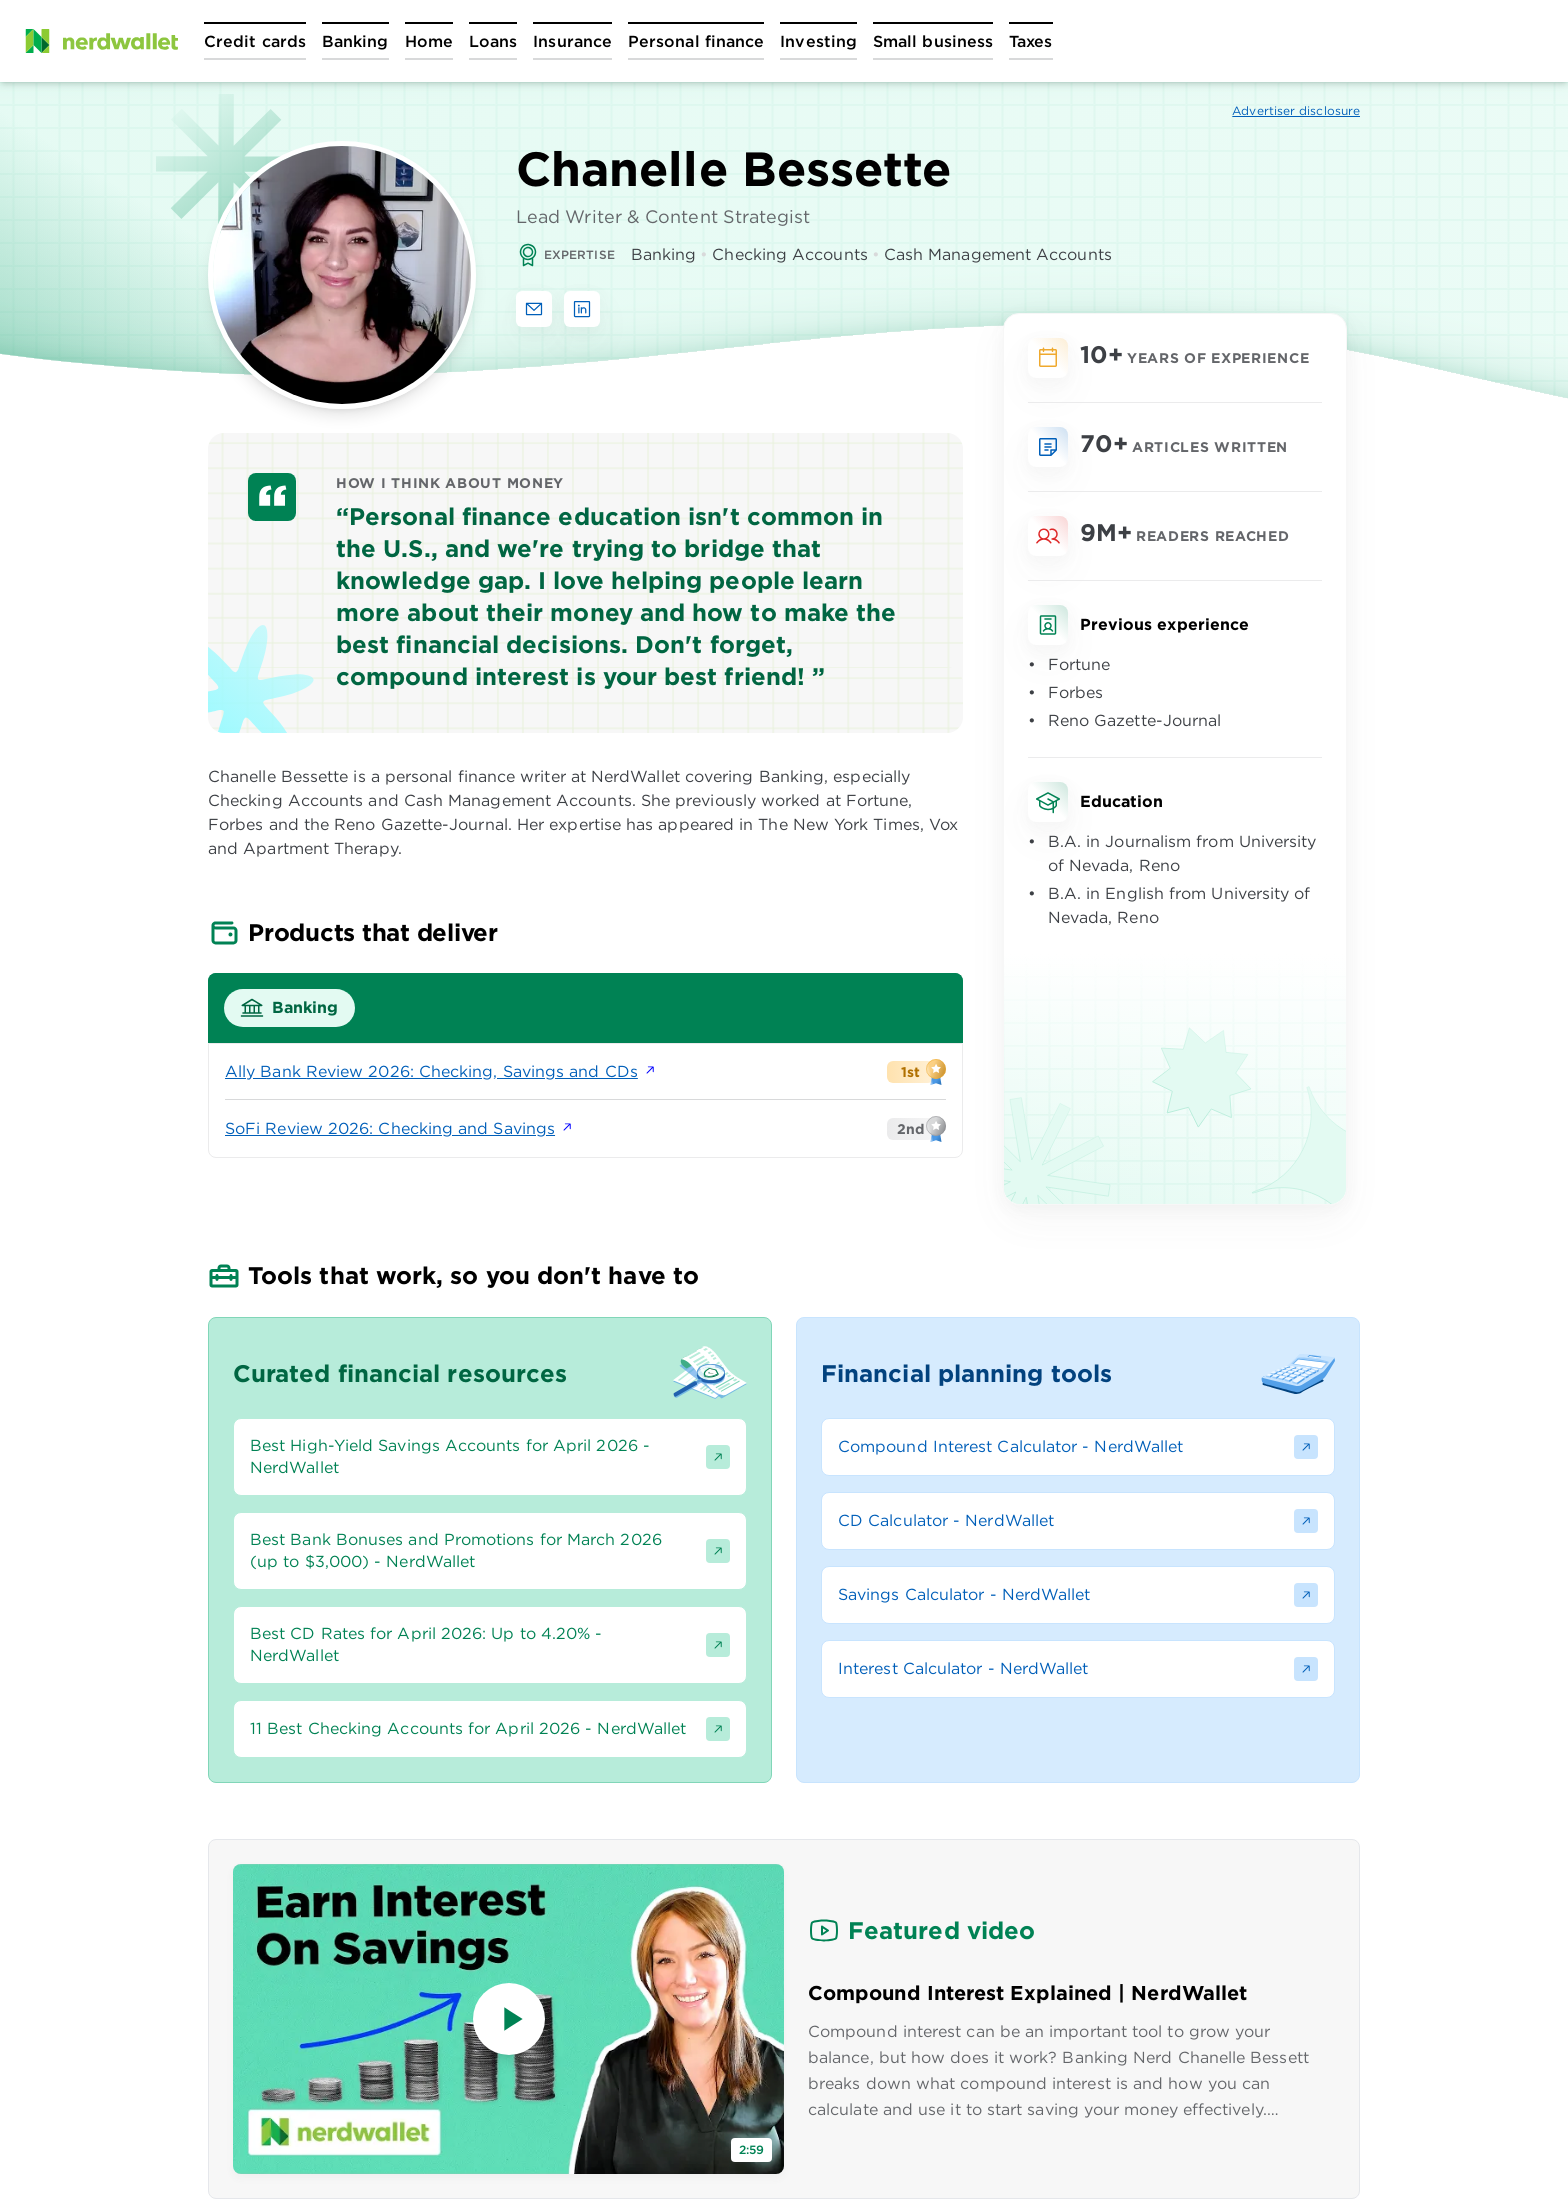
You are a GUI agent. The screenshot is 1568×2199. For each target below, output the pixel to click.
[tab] (289, 1008)
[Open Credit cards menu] (255, 41)
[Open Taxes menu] (1030, 41)
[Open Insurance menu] (572, 41)
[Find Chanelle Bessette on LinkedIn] (582, 309)
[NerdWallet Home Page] (101, 41)
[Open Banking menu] (355, 41)
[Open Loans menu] (493, 41)
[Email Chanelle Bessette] (534, 309)
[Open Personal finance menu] (696, 41)
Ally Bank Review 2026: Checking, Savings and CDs (441, 1071)
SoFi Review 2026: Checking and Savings (400, 1128)
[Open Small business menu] (933, 41)
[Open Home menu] (429, 41)
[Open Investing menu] (818, 41)
